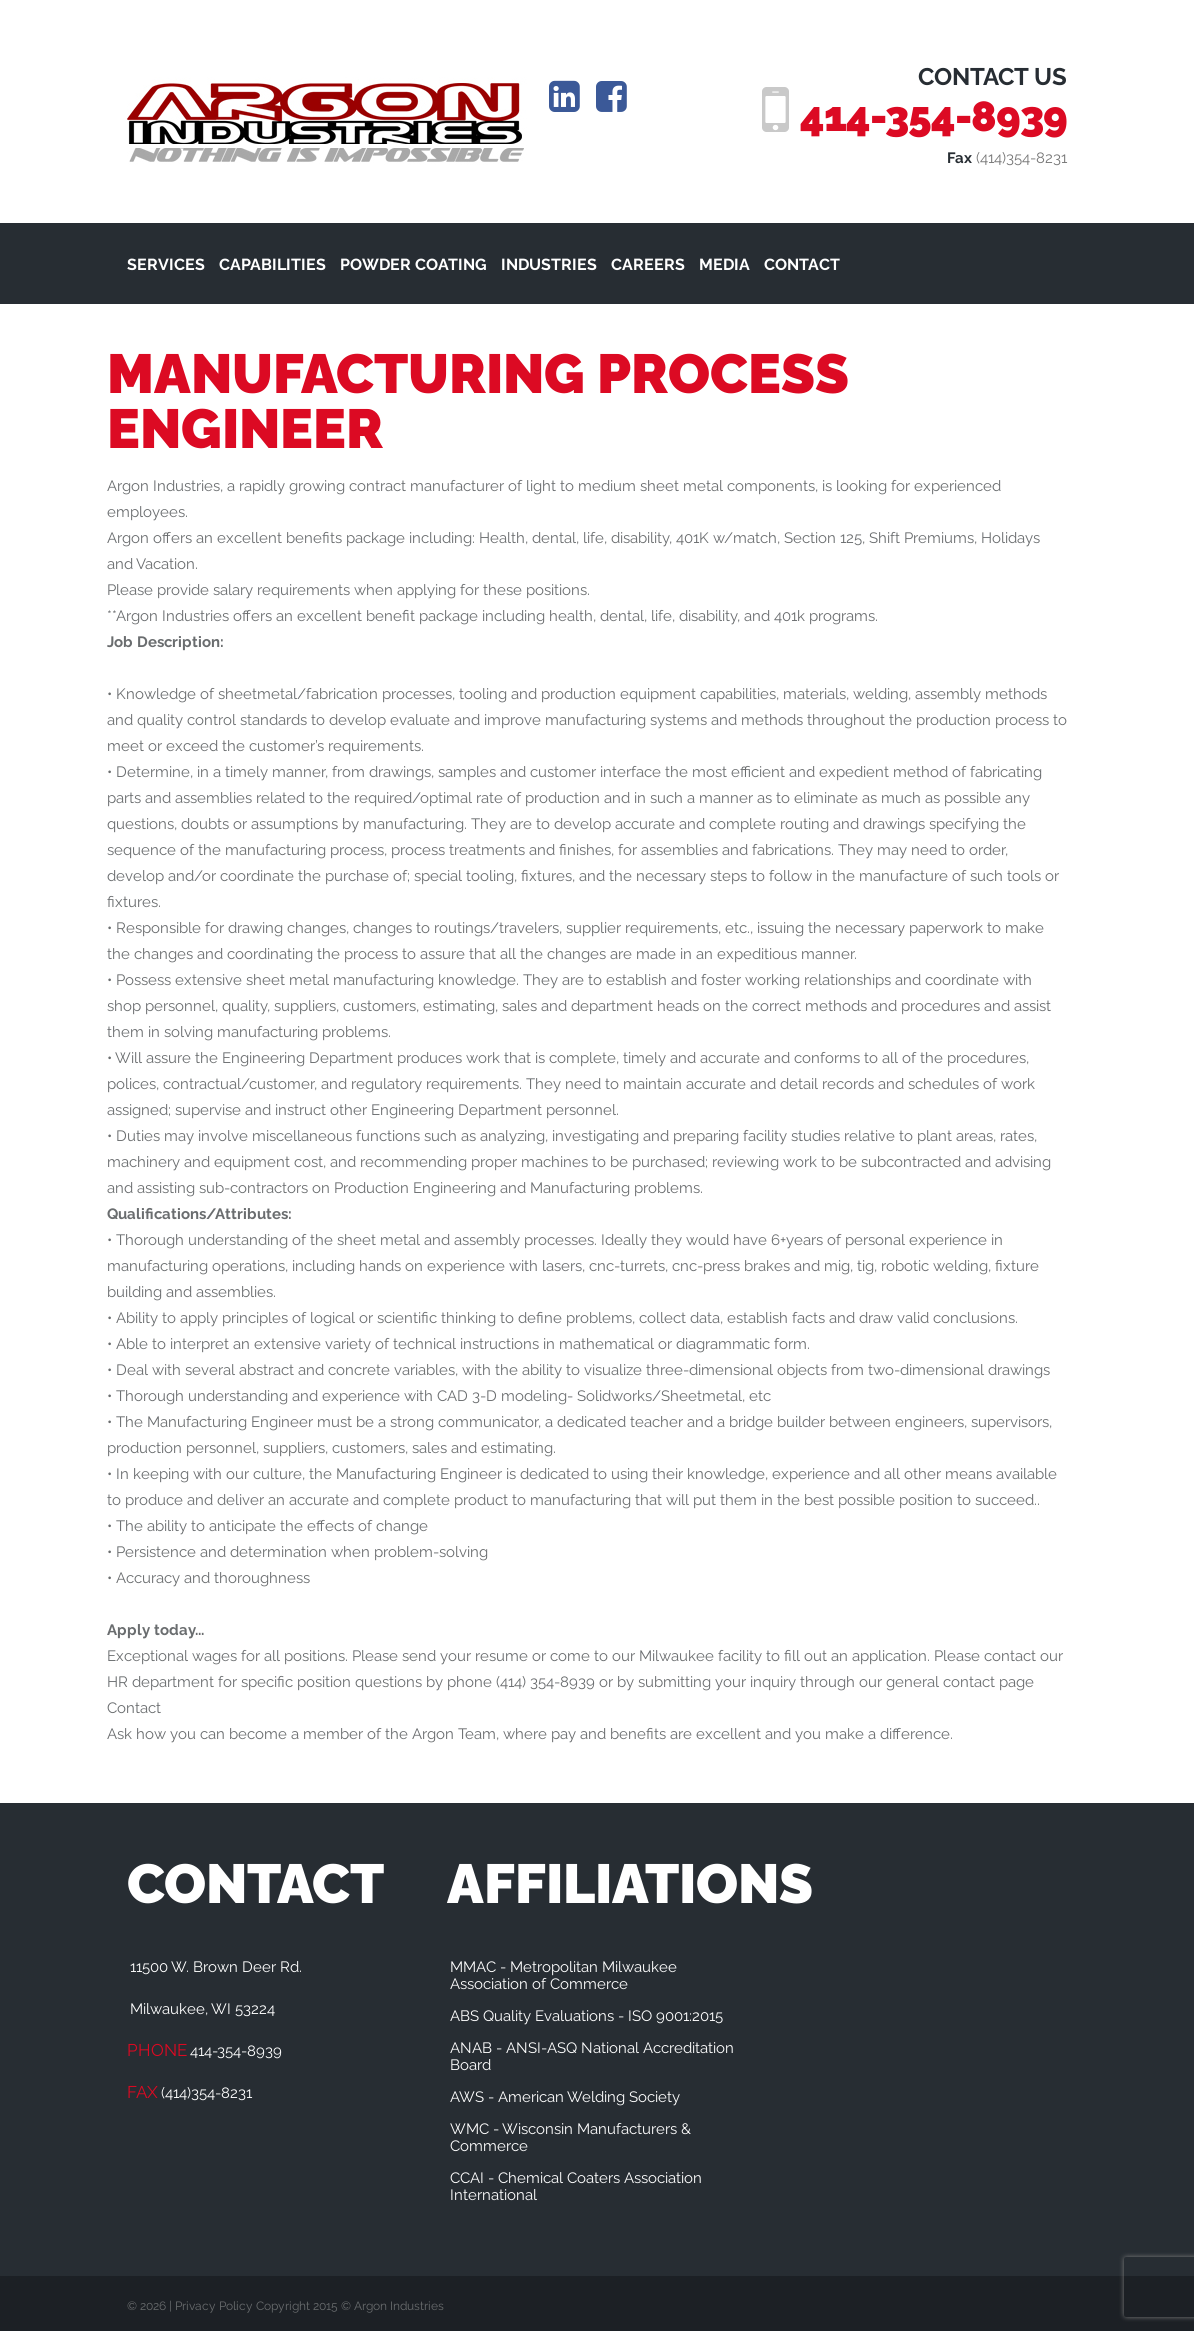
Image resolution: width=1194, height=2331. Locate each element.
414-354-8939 (931, 116)
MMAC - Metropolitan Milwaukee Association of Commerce (563, 1975)
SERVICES (166, 264)
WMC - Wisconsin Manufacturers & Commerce (570, 2137)
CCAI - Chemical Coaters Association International (576, 2186)
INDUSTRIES (549, 264)
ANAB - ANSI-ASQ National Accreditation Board (592, 2056)
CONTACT (802, 264)
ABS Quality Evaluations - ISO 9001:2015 (586, 2016)
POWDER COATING (413, 264)
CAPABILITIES (272, 264)
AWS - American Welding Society (565, 2097)
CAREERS (648, 264)
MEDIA (724, 264)
